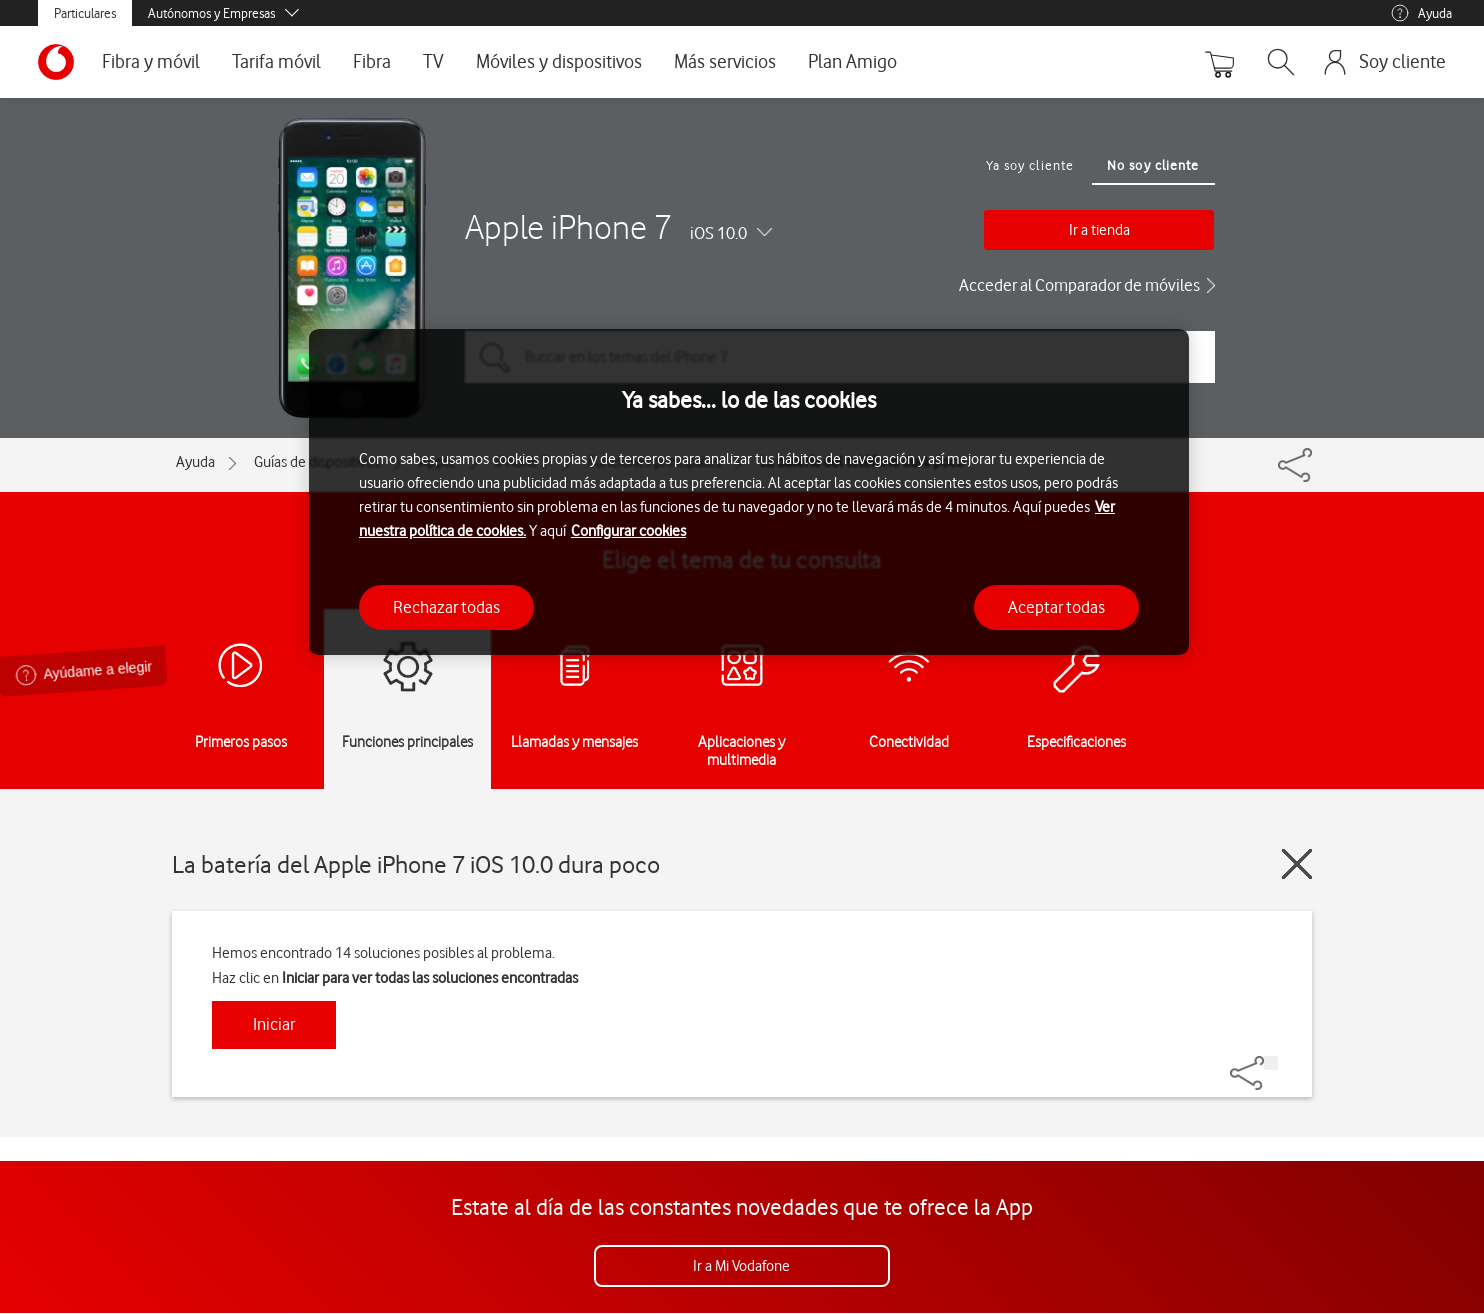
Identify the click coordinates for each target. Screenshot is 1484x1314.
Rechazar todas (446, 607)
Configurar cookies (628, 531)
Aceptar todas (1056, 607)
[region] (749, 492)
